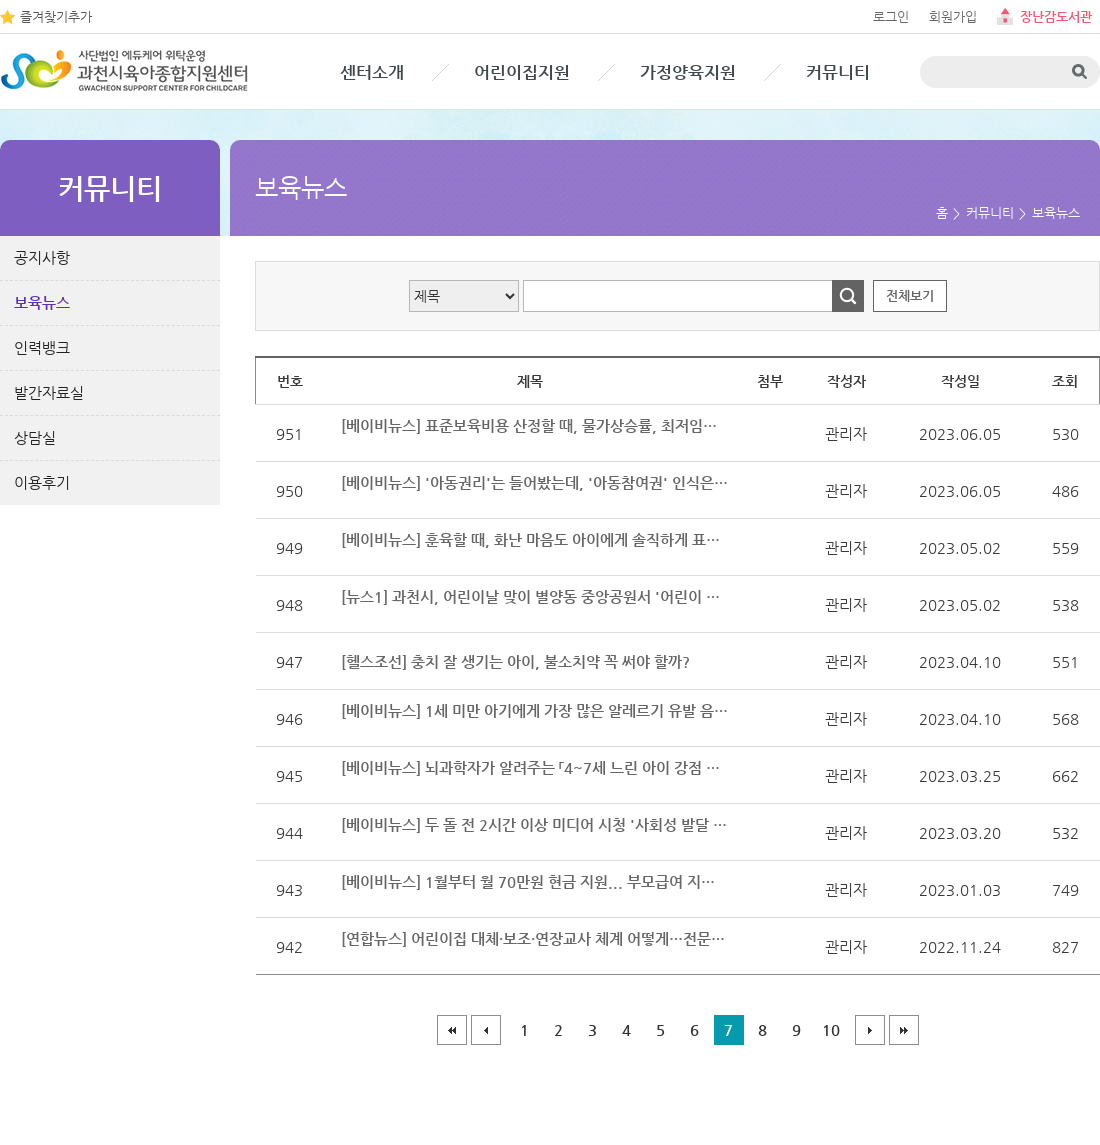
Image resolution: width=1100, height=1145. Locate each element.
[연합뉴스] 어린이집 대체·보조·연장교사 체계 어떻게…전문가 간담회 (535, 938)
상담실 (35, 437)
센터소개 (372, 72)
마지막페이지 (904, 1030)
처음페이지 (452, 1030)
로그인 (891, 16)
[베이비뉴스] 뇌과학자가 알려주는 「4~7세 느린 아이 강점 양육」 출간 (535, 767)
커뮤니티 (838, 72)
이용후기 (42, 482)
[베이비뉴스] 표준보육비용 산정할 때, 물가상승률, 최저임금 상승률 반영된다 (535, 425)
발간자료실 (49, 392)
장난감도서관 (1056, 16)
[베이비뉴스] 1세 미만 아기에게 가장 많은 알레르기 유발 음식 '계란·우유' (535, 710)
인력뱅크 (42, 347)
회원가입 (953, 16)
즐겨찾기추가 (56, 16)
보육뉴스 (42, 302)
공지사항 (42, 257)
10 (831, 1029)
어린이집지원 (522, 72)
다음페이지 (870, 1030)
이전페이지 (486, 1030)
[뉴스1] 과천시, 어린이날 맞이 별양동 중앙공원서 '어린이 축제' (535, 596)
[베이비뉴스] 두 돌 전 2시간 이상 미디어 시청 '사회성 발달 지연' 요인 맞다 (535, 824)
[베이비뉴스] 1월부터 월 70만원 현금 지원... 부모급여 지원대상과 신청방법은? (535, 881)
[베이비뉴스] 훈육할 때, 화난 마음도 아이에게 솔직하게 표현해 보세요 (535, 539)
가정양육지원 (688, 72)
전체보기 (910, 295)
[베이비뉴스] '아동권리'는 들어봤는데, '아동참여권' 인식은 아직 (535, 482)
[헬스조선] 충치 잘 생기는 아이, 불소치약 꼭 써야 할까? (515, 661)
